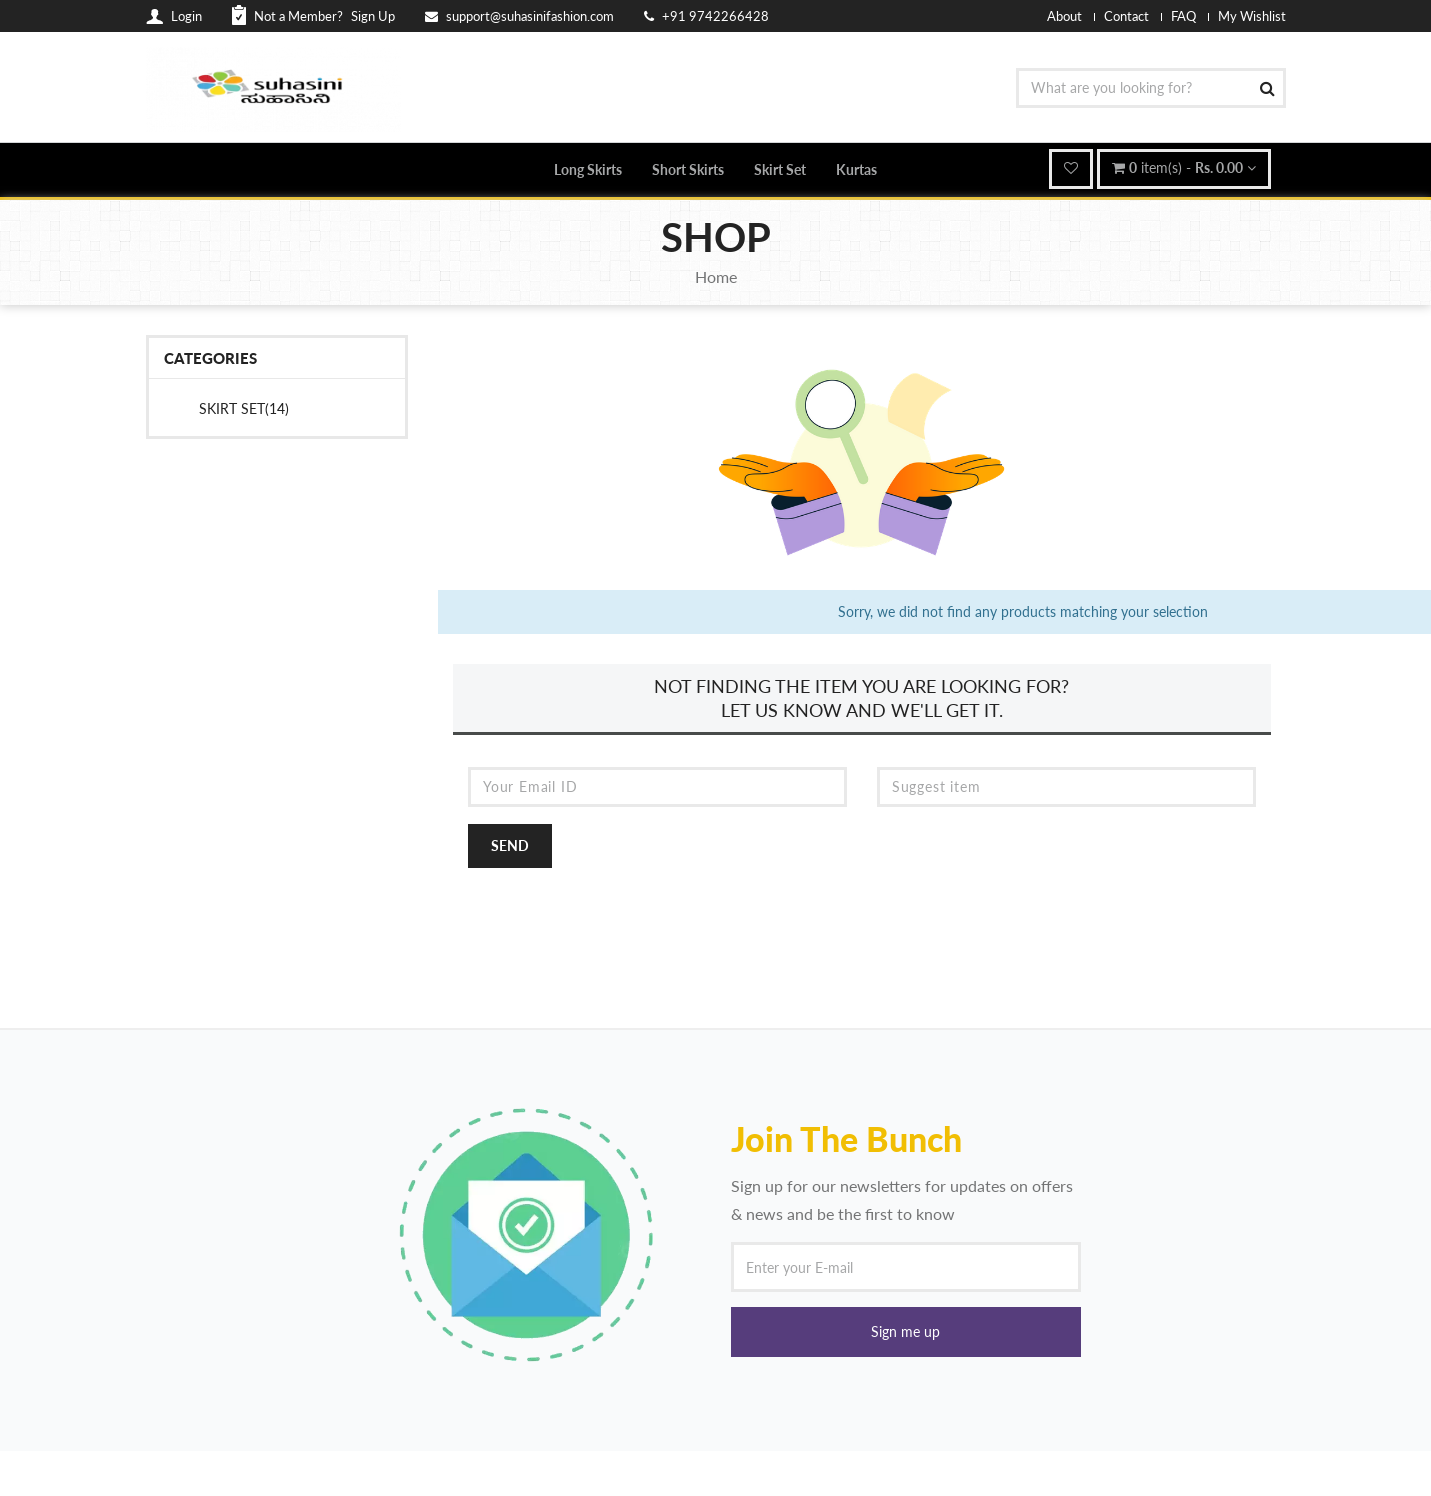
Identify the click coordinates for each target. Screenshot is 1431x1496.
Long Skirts (588, 169)
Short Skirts (688, 169)
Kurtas (856, 169)
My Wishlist (1252, 16)
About (1064, 16)
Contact (1126, 16)
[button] (906, 1332)
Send (510, 845)
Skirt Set (780, 169)
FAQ (1183, 16)
